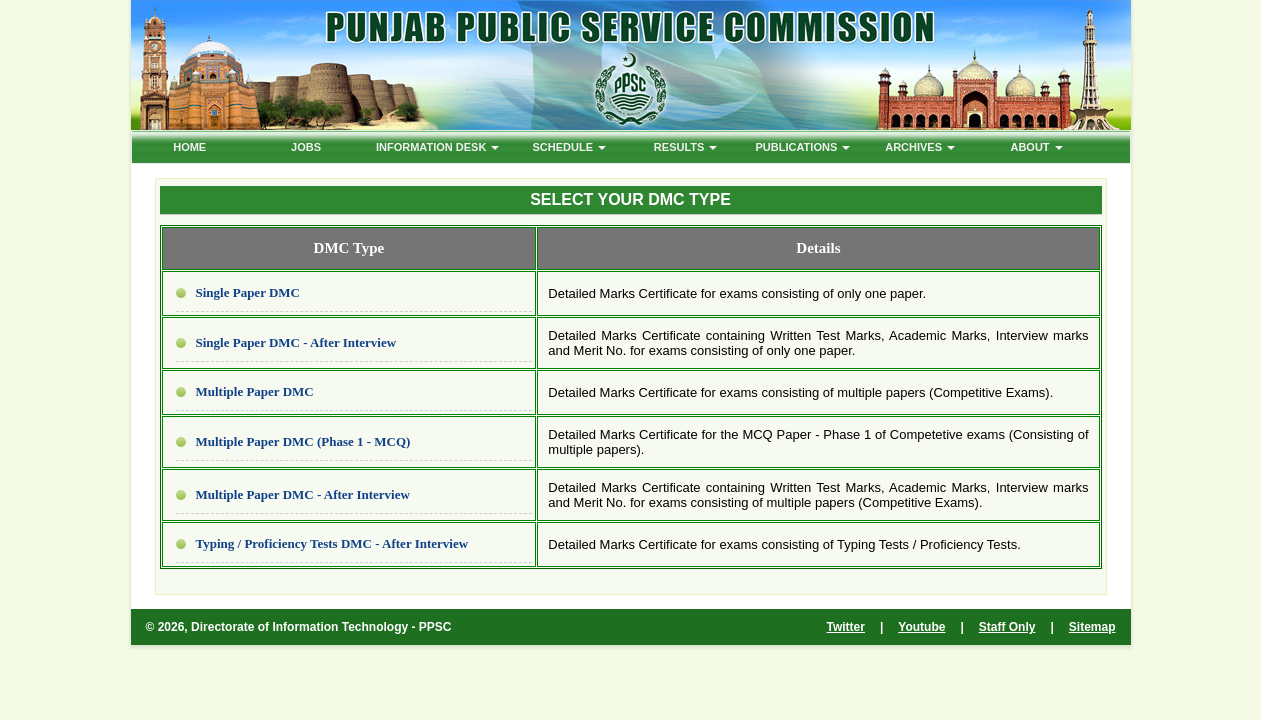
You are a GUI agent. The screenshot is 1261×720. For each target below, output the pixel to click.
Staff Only (1007, 627)
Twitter (846, 627)
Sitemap (1092, 627)
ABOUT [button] (1036, 147)
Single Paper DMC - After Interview (296, 342)
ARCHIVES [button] (920, 147)
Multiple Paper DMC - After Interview (303, 494)
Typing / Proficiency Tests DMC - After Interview (332, 543)
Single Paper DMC (248, 292)
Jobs (306, 147)
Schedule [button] (570, 147)
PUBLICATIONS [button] (803, 147)
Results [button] (686, 147)
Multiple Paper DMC (255, 391)
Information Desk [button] (437, 147)
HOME (189, 147)
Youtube (921, 627)
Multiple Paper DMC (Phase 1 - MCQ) (303, 441)
